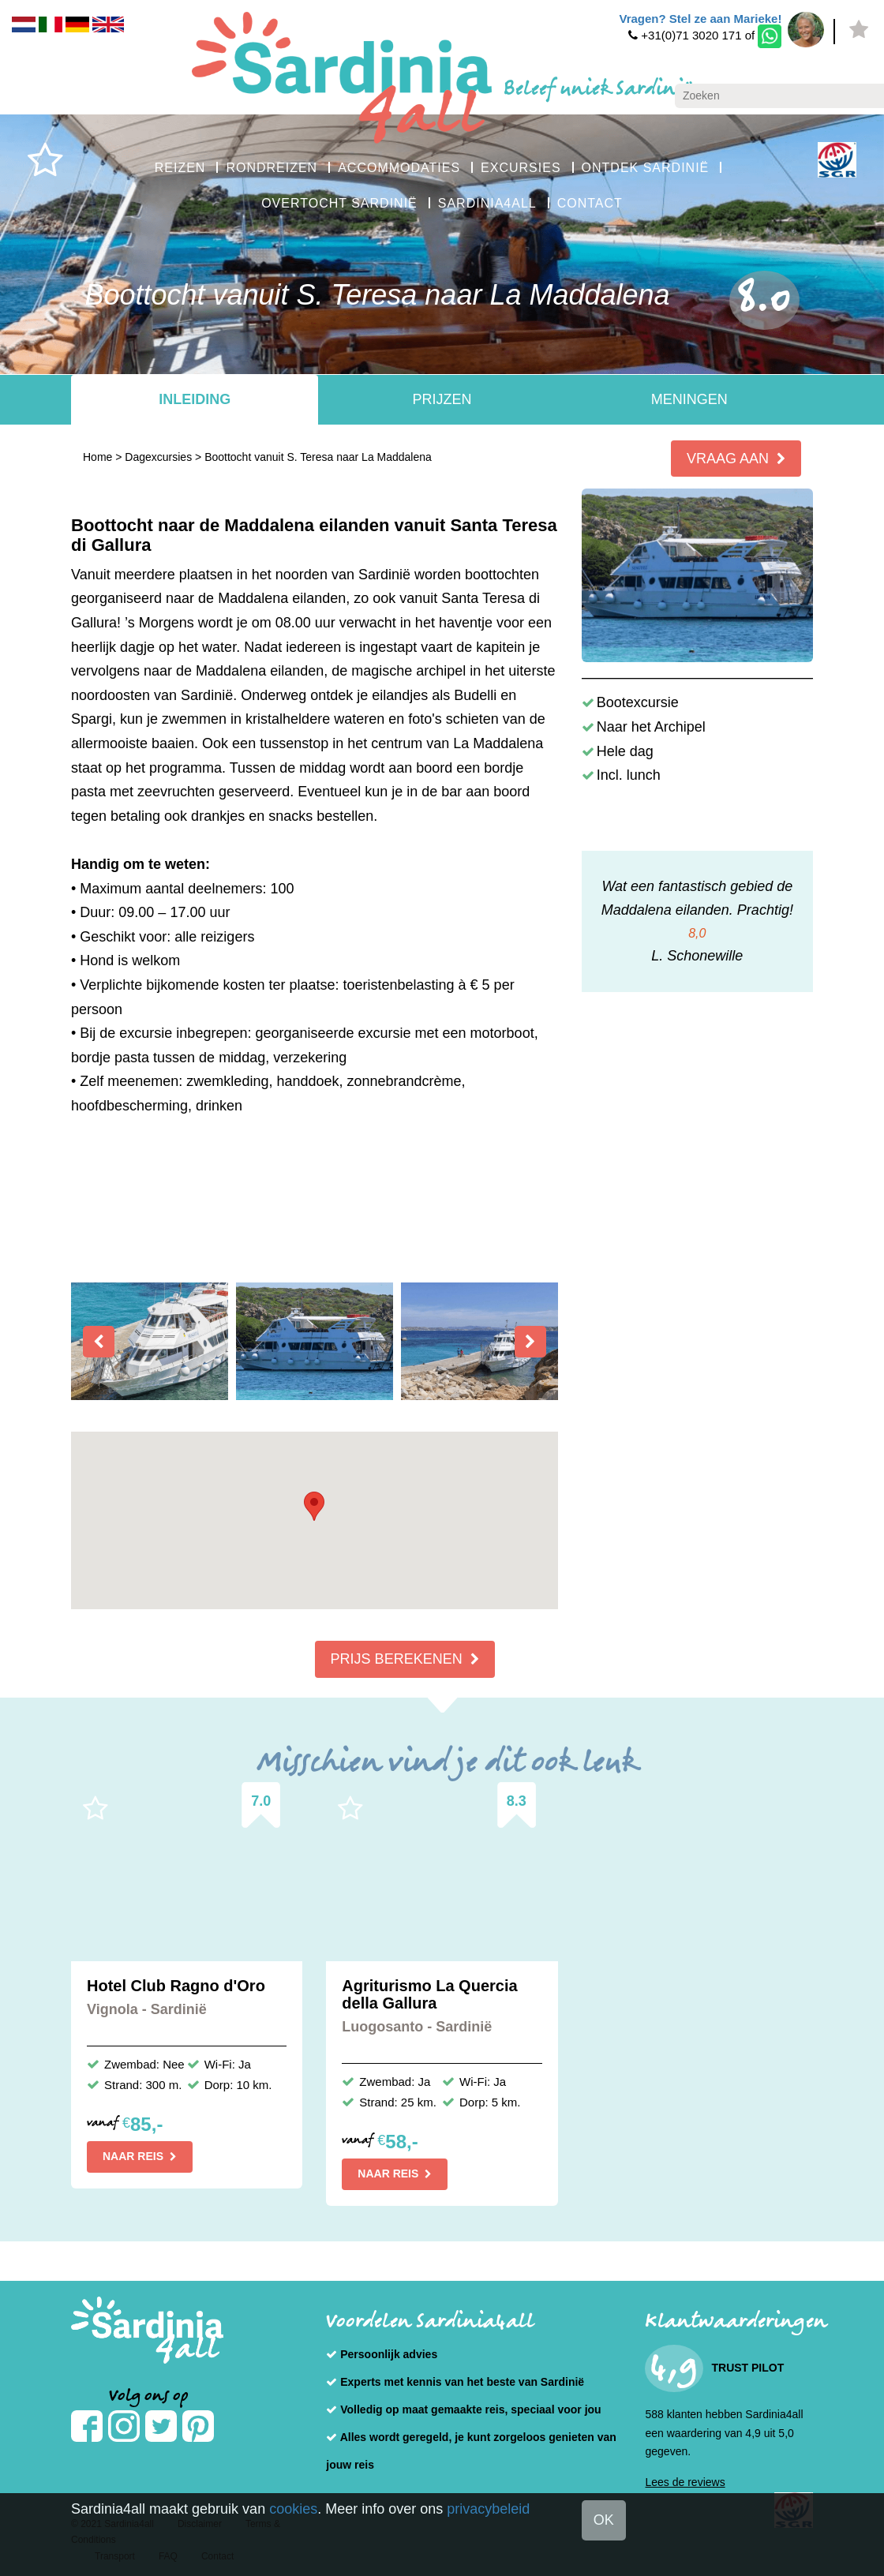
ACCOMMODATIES (399, 167)
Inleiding (194, 399)
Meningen (689, 399)
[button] (314, 1506)
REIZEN (180, 167)
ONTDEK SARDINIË (646, 167)
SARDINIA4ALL (487, 203)
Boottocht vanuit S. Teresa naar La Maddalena (318, 457)
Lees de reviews (685, 2482)
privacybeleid (488, 2509)
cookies (293, 2509)
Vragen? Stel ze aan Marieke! (700, 18)
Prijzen (441, 399)
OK (604, 2520)
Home (97, 457)
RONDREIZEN (271, 167)
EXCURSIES (520, 167)
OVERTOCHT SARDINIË (339, 203)
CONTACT (590, 203)
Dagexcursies (158, 457)
